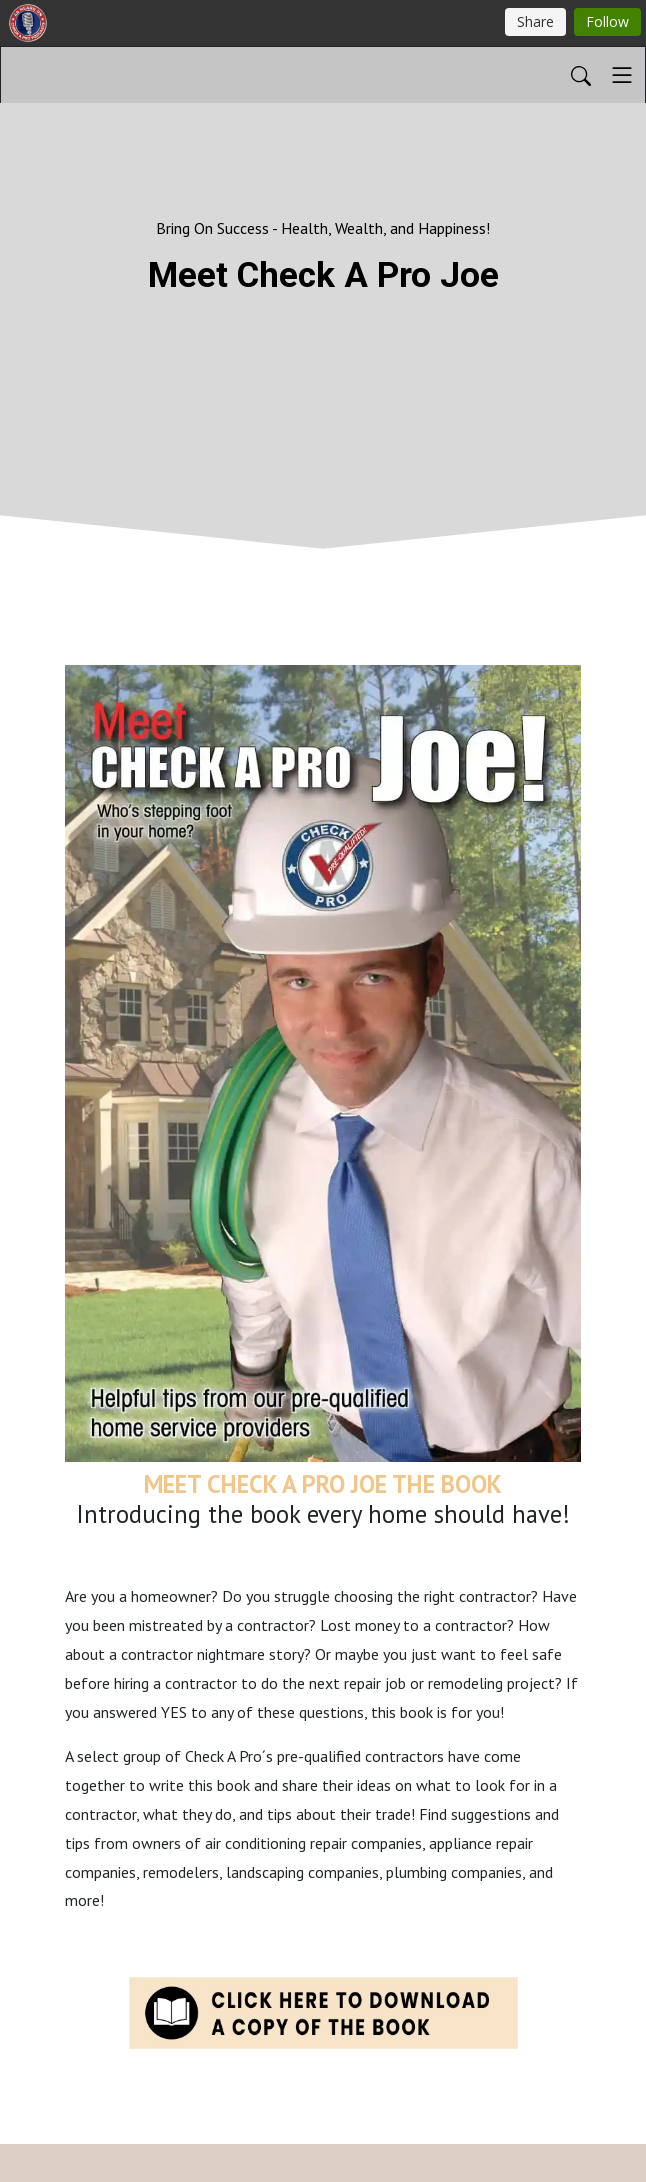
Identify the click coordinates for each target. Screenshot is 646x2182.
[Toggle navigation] (622, 75)
